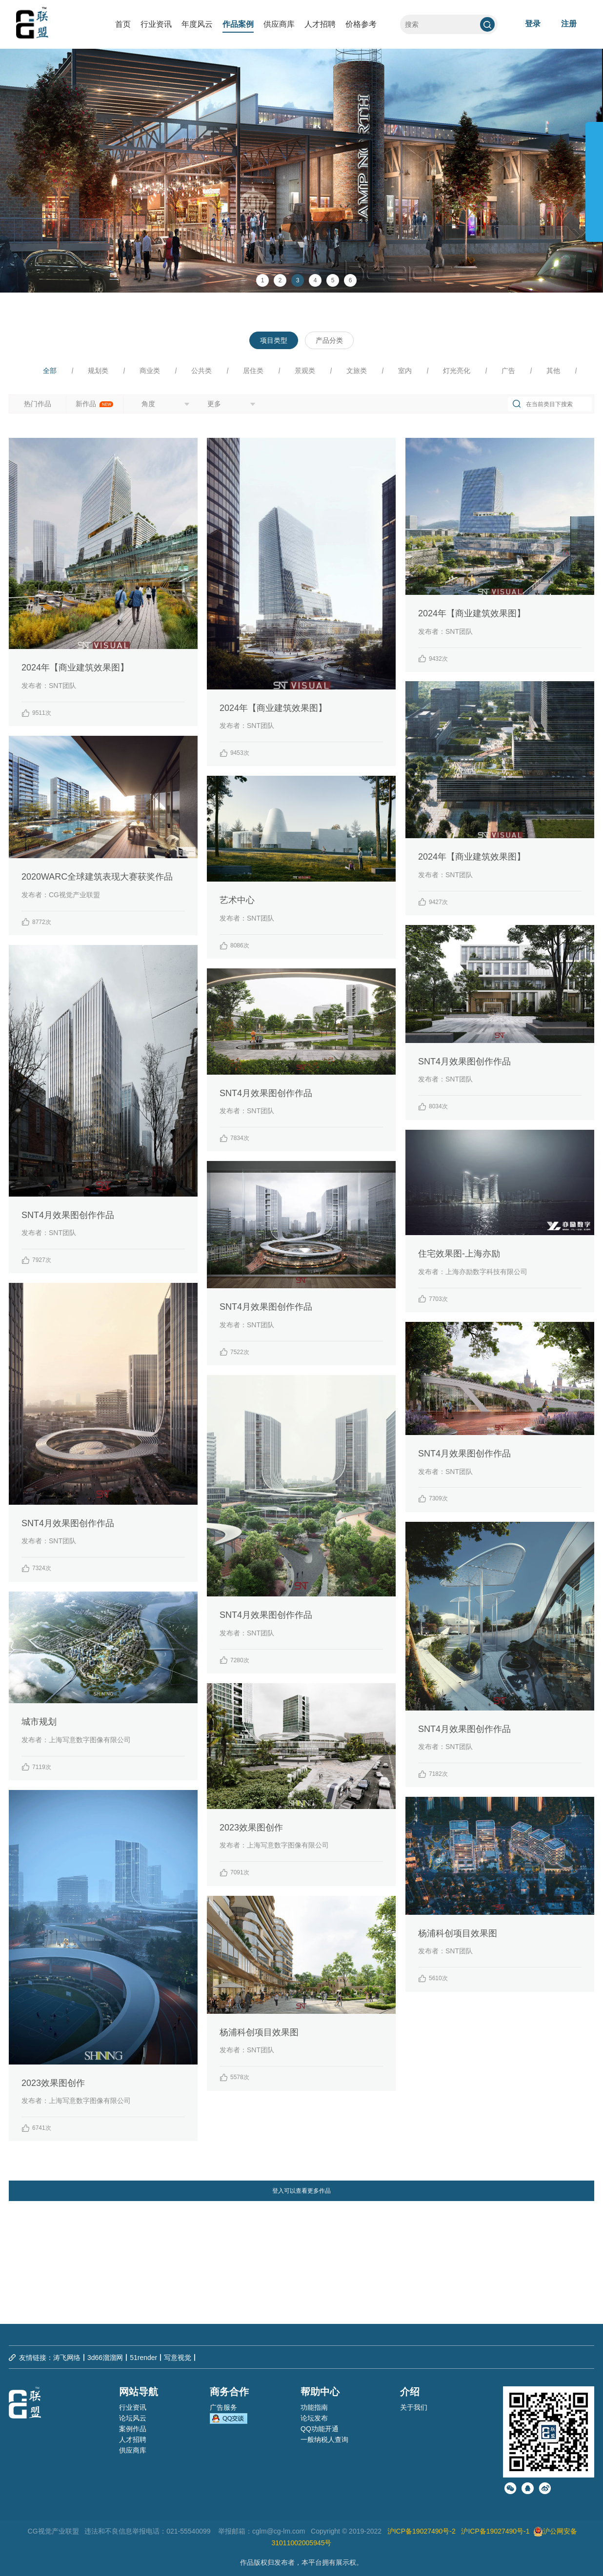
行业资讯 (156, 24)
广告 (508, 370)
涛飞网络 (66, 2357)
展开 (594, 177)
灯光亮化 (456, 370)
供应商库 (279, 24)
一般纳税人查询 (324, 2439)
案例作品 (132, 2429)
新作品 (95, 404)
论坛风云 (132, 2418)
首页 (123, 24)
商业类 (150, 370)
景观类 (305, 370)
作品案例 (238, 24)
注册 (569, 24)
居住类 (253, 370)
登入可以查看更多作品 (301, 2190)
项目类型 (273, 340)
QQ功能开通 (320, 2429)
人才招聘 (320, 24)
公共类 (201, 370)
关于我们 (413, 2407)
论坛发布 (314, 2418)
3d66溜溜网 (105, 2357)
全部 (50, 370)
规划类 (98, 370)
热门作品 (37, 404)
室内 (405, 370)
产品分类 (329, 340)
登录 (533, 24)
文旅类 (356, 370)
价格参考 (361, 24)
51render (143, 2357)
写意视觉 (177, 2357)
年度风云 (197, 24)
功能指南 (314, 2407)
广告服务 (223, 2407)
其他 (553, 370)
